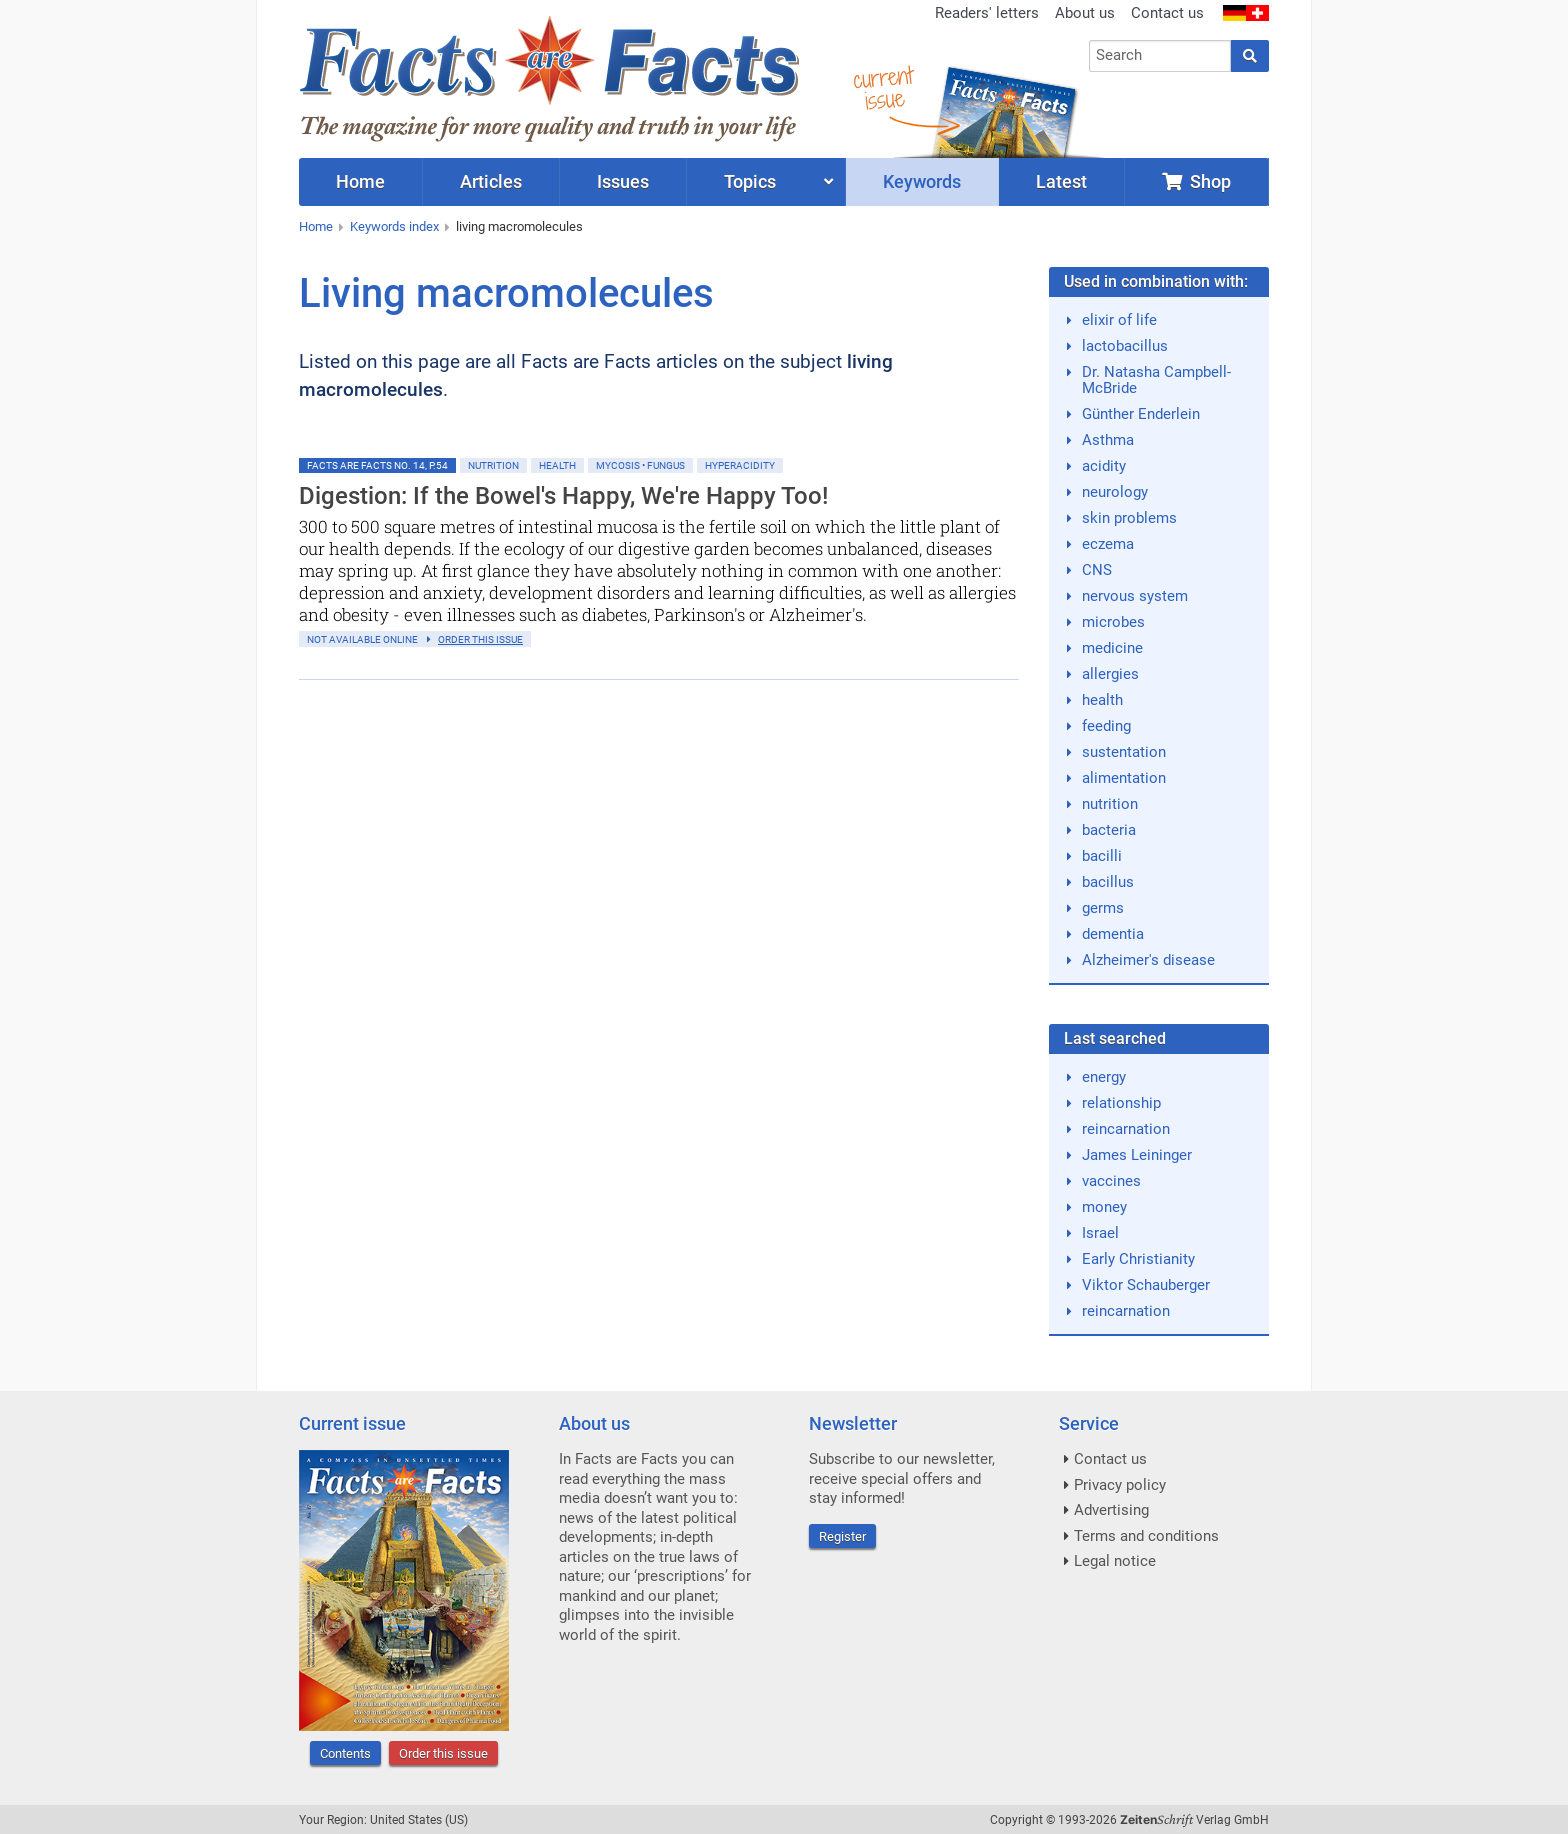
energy (1104, 1077)
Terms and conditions (1146, 1536)
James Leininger (1137, 1155)
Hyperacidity (740, 465)
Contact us (1167, 13)
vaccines (1111, 1181)
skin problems (1129, 518)
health (1102, 700)
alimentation (1124, 778)
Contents (345, 1753)
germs (1103, 908)
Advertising (1111, 1510)
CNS (1097, 570)
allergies (1110, 674)
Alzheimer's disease (1148, 960)
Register (842, 1536)
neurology (1115, 492)
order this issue (480, 639)
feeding (1106, 726)
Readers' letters (987, 13)
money (1104, 1207)
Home (316, 226)
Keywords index (394, 226)
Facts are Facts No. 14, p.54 (377, 465)
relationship (1121, 1103)
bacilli (1102, 856)
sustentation (1124, 752)
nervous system (1135, 596)
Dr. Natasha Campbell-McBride (1156, 380)
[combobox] (1160, 56)
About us (1085, 13)
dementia (1113, 934)
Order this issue (443, 1753)
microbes (1113, 622)
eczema (1108, 544)
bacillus (1108, 882)
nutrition (1110, 804)
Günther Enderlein (1141, 414)
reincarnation (1126, 1129)
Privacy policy (1120, 1485)
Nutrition (493, 465)
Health (557, 465)
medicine (1112, 648)
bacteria (1109, 830)
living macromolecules (519, 226)
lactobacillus (1125, 346)
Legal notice (1115, 1561)
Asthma (1108, 440)
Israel (1100, 1233)
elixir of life (1119, 320)
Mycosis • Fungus (640, 465)
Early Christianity (1138, 1259)
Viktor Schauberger (1146, 1285)
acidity (1104, 466)
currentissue (883, 87)
